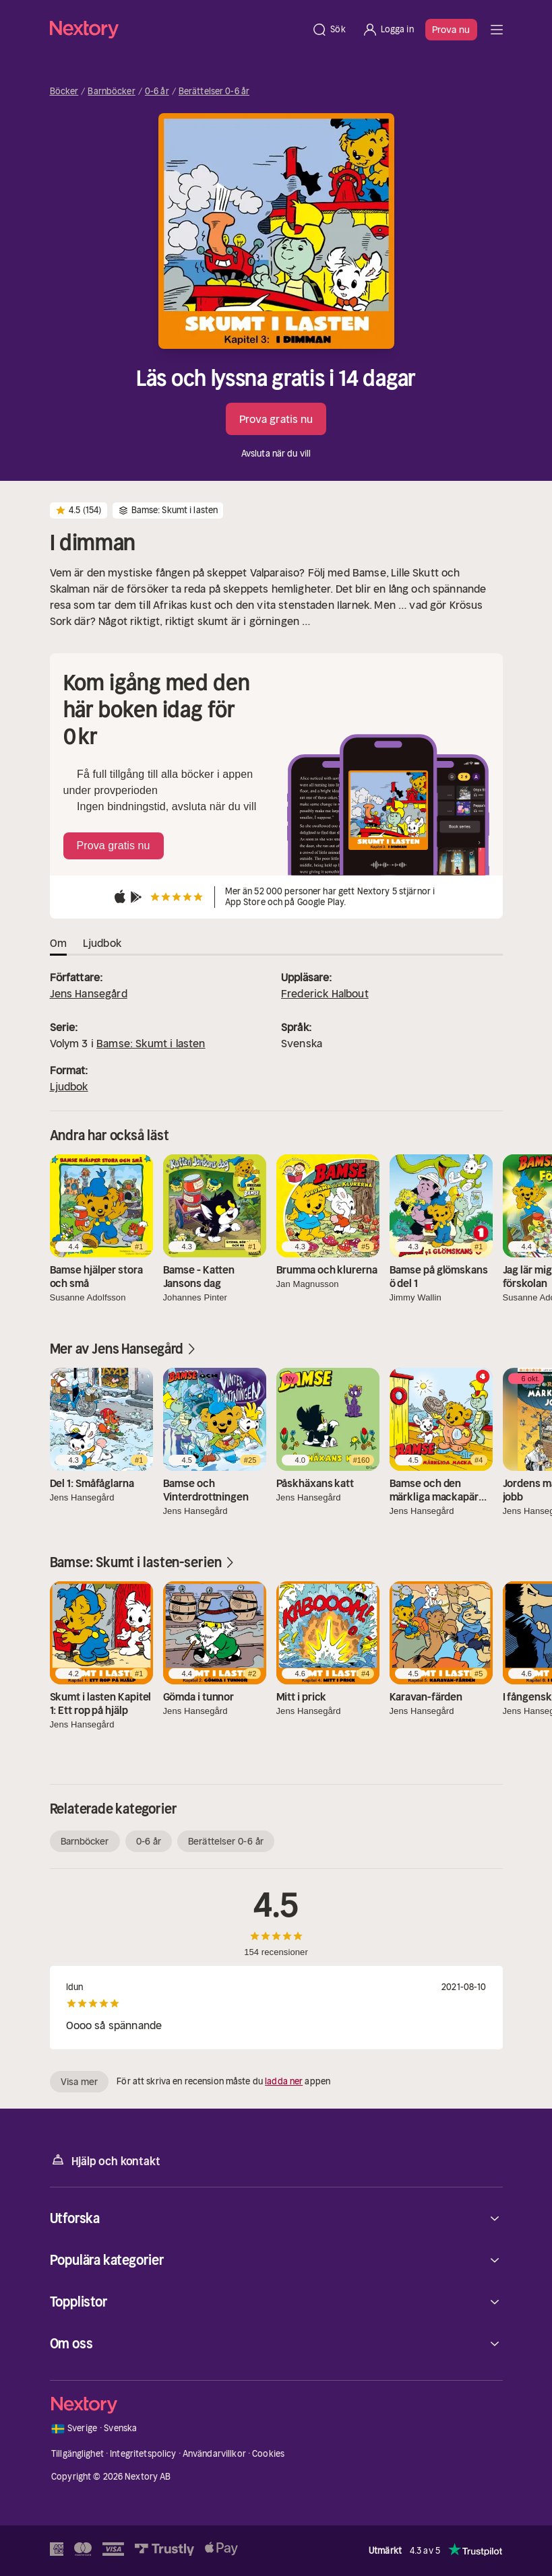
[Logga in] (388, 29)
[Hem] (177, 29)
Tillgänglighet (77, 2453)
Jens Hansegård (88, 993)
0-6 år (157, 91)
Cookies (268, 2453)
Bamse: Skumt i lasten (150, 1043)
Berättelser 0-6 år (214, 91)
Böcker (64, 91)
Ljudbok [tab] (102, 943)
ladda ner (284, 2081)
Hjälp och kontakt (105, 2160)
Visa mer (79, 2082)
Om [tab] (58, 943)
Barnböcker (111, 91)
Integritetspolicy (143, 2453)
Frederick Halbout (325, 993)
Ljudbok (69, 1086)
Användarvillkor (214, 2453)
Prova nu (451, 30)
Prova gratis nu (276, 419)
